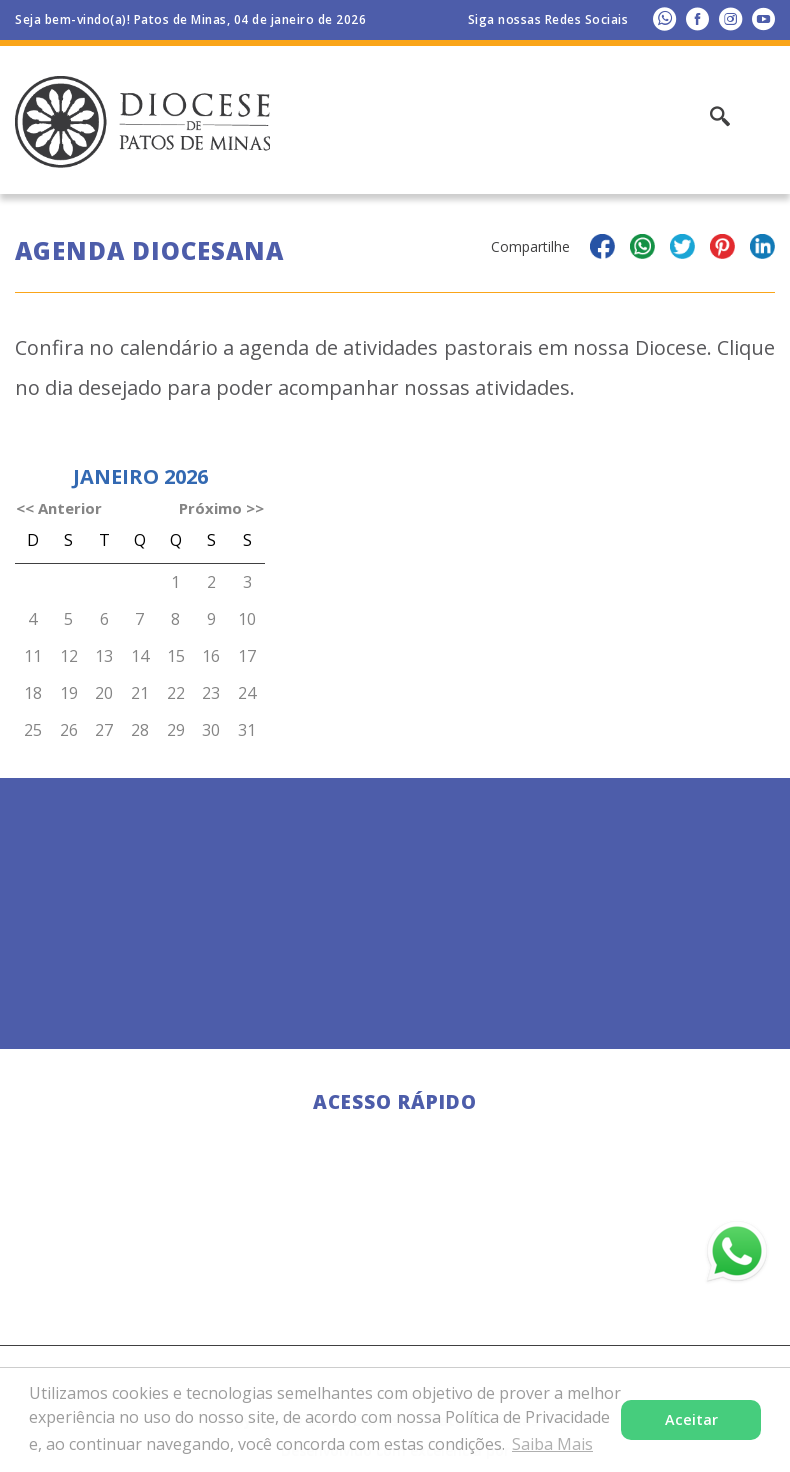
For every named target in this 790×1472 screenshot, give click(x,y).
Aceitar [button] (691, 1419)
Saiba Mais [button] (552, 1444)
